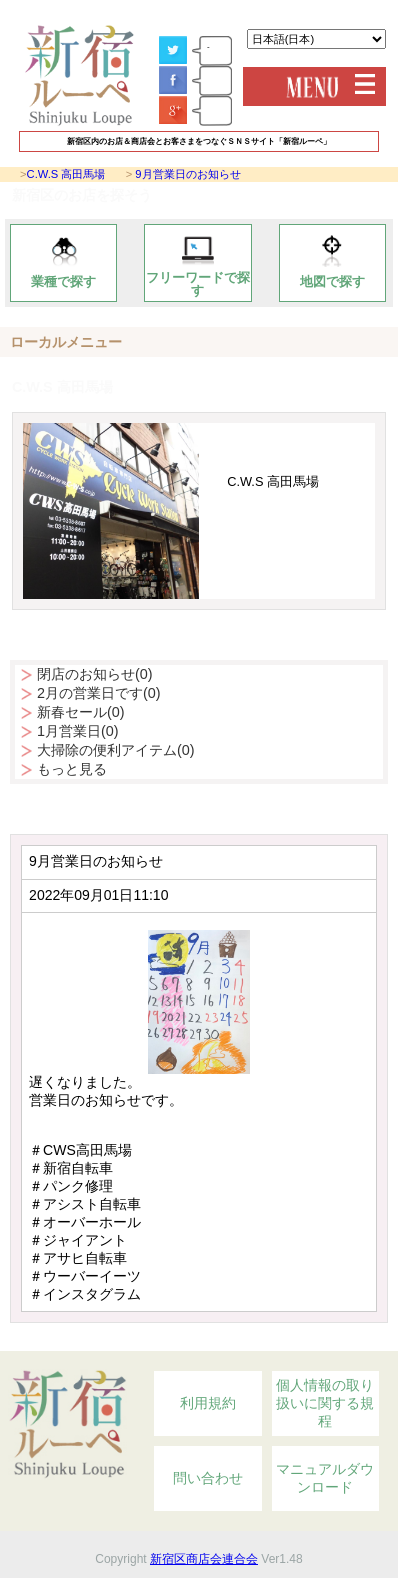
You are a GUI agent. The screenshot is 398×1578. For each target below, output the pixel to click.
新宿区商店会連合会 (204, 1559)
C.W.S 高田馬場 (66, 174)
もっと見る (72, 769)
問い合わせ (208, 1478)
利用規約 (208, 1403)
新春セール (81, 712)
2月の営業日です (99, 693)
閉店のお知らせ (95, 674)
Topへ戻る (328, 1340)
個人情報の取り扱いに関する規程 (325, 1402)
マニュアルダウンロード (325, 1478)
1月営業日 (78, 731)
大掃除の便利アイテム (116, 750)
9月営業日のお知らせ (187, 174)
